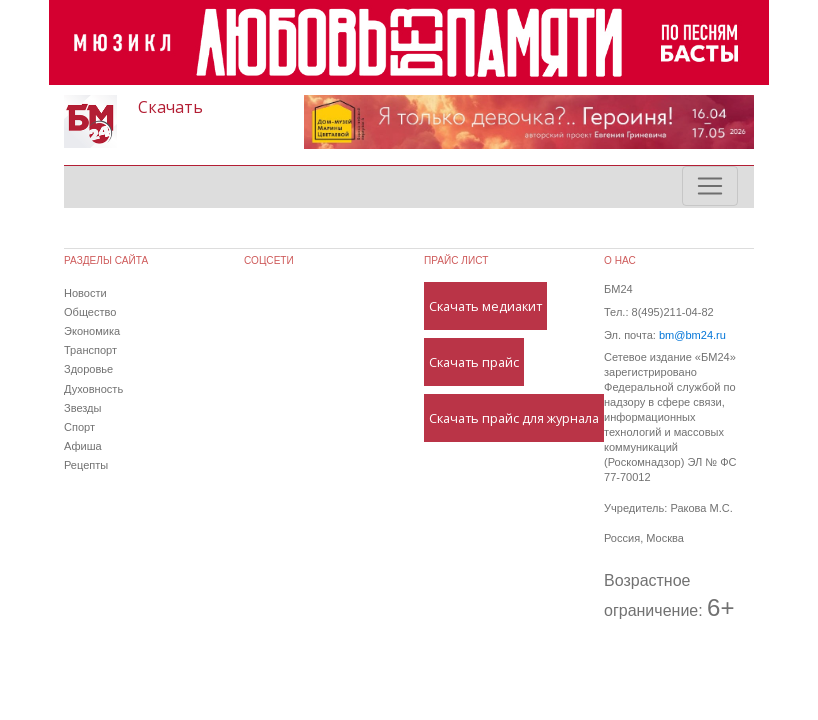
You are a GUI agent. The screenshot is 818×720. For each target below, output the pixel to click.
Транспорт (90, 350)
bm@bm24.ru (692, 335)
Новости (85, 293)
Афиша (83, 446)
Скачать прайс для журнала (514, 418)
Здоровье (88, 369)
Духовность (93, 389)
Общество (90, 312)
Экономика (92, 331)
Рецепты (86, 465)
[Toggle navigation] (710, 186)
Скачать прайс (474, 362)
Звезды (82, 408)
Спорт (79, 427)
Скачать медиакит (485, 306)
